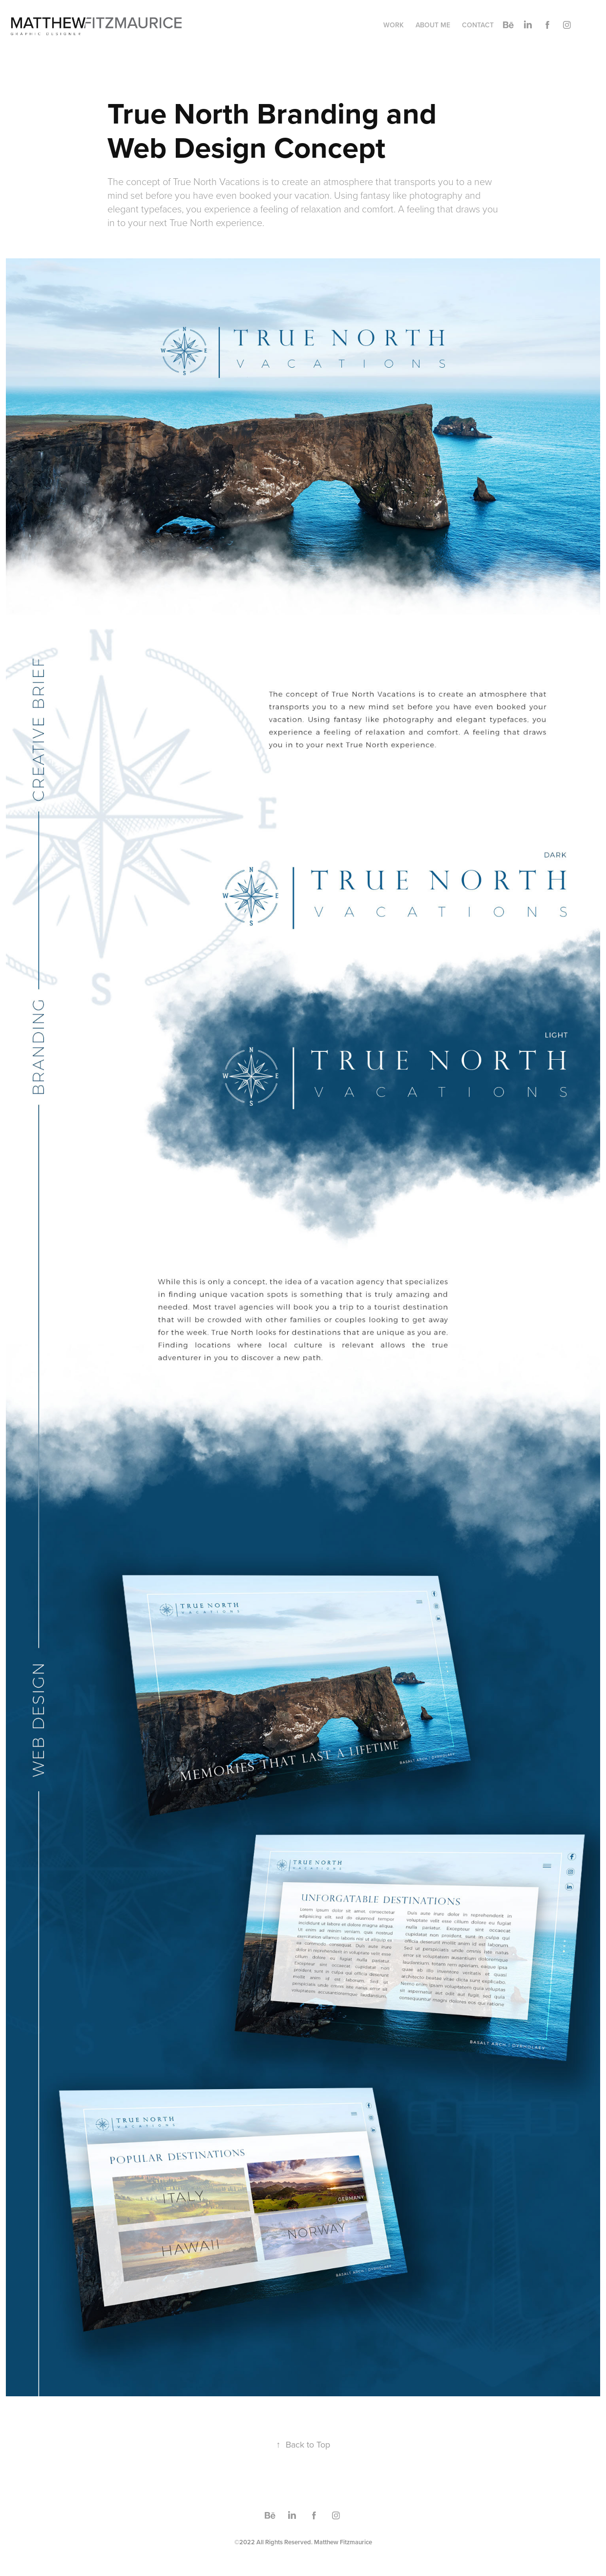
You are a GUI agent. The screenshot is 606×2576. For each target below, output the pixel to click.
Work (393, 25)
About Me (433, 25)
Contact (478, 25)
